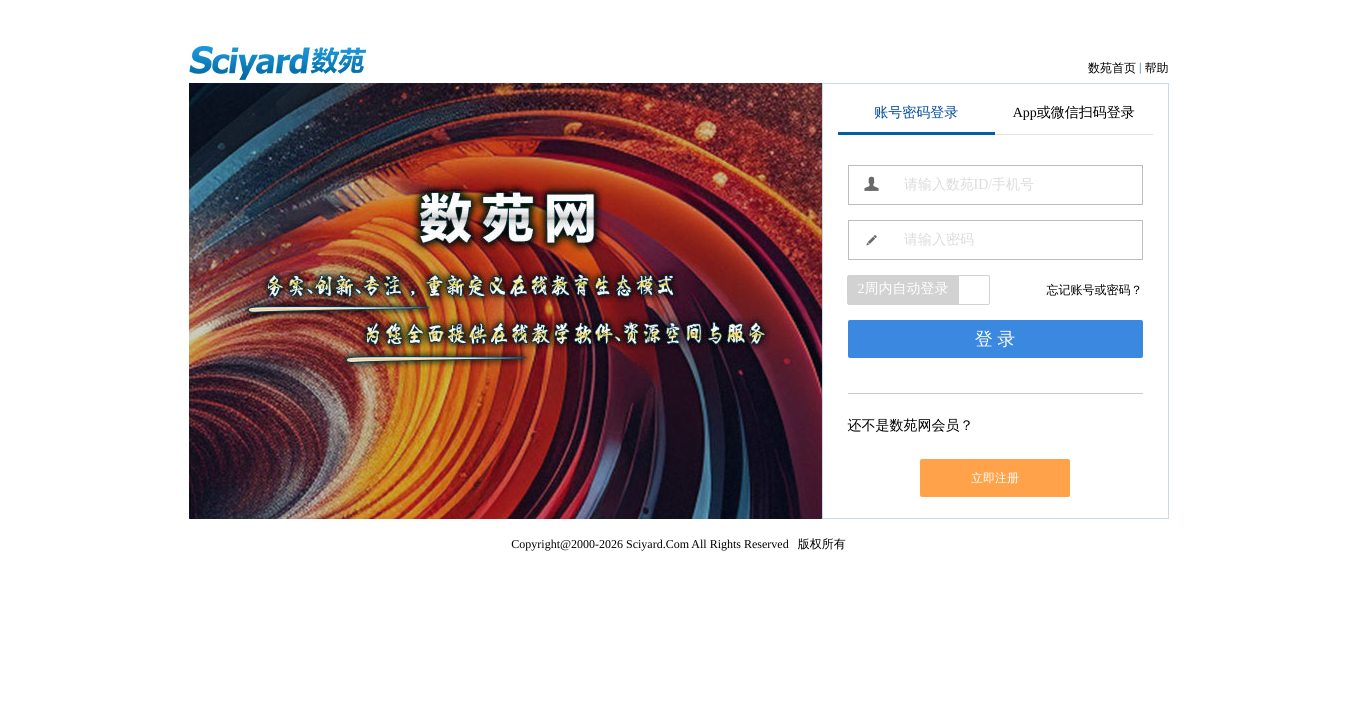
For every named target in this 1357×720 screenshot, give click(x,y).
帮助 (1157, 68)
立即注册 (995, 478)
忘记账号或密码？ (1095, 290)
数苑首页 (1112, 68)
